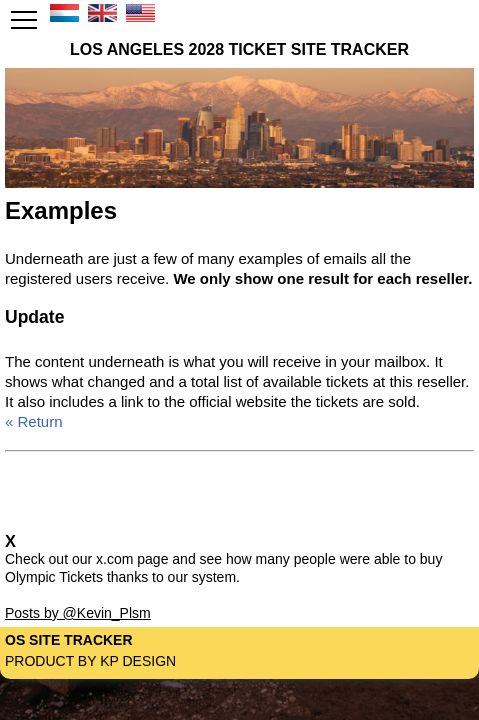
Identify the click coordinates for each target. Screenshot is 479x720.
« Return (34, 421)
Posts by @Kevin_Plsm (78, 613)
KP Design (138, 661)
